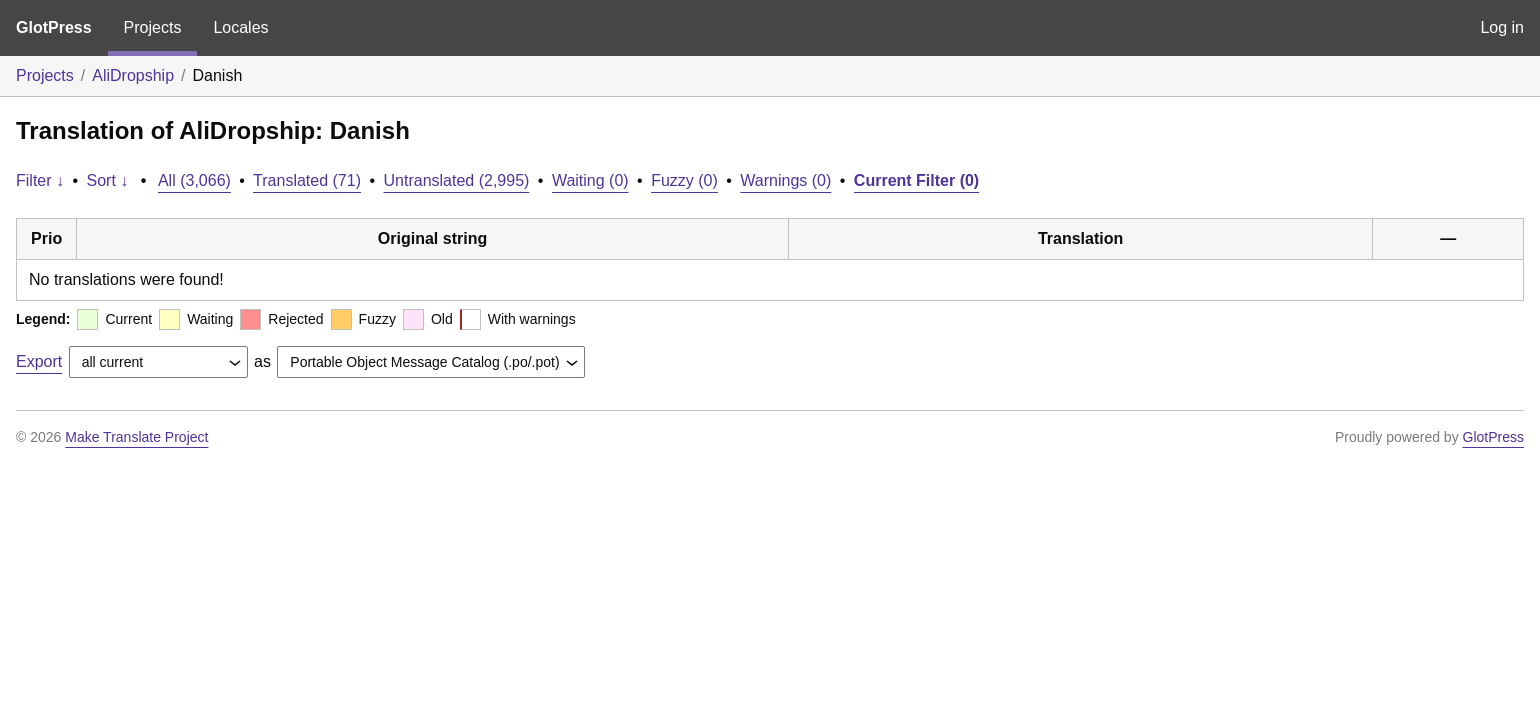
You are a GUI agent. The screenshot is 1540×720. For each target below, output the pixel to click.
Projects (153, 27)
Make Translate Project (136, 437)
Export (39, 361)
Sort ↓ (108, 180)
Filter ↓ (40, 180)
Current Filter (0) (916, 180)
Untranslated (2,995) (457, 180)
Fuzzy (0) (684, 180)
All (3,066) (194, 180)
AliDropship (133, 75)
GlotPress (54, 27)
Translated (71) (307, 180)
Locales (240, 27)
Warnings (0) (785, 180)
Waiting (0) (590, 180)
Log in (1502, 27)
